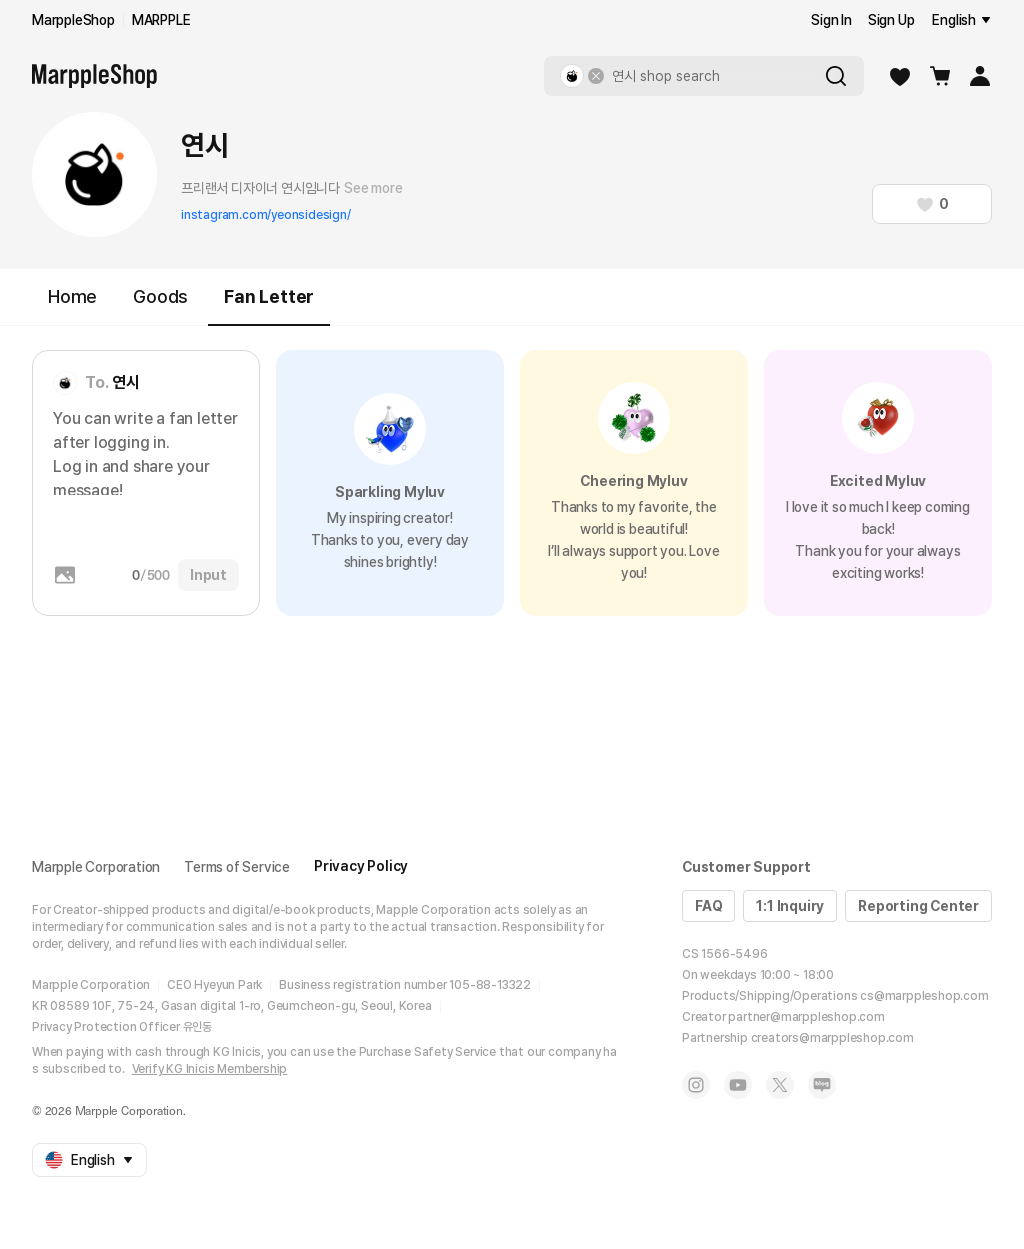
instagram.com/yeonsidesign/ (266, 215)
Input (208, 575)
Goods (160, 296)
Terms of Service (237, 867)
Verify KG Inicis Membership (210, 1069)
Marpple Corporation (96, 867)
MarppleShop (73, 20)
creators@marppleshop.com (832, 1038)
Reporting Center (918, 906)
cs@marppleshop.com (924, 996)
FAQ (708, 906)
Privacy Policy (361, 866)
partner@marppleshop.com (806, 1017)
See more (373, 188)
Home (72, 296)
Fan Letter (269, 305)
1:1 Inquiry (790, 906)
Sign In (831, 20)
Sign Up (891, 20)
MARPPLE (161, 20)
